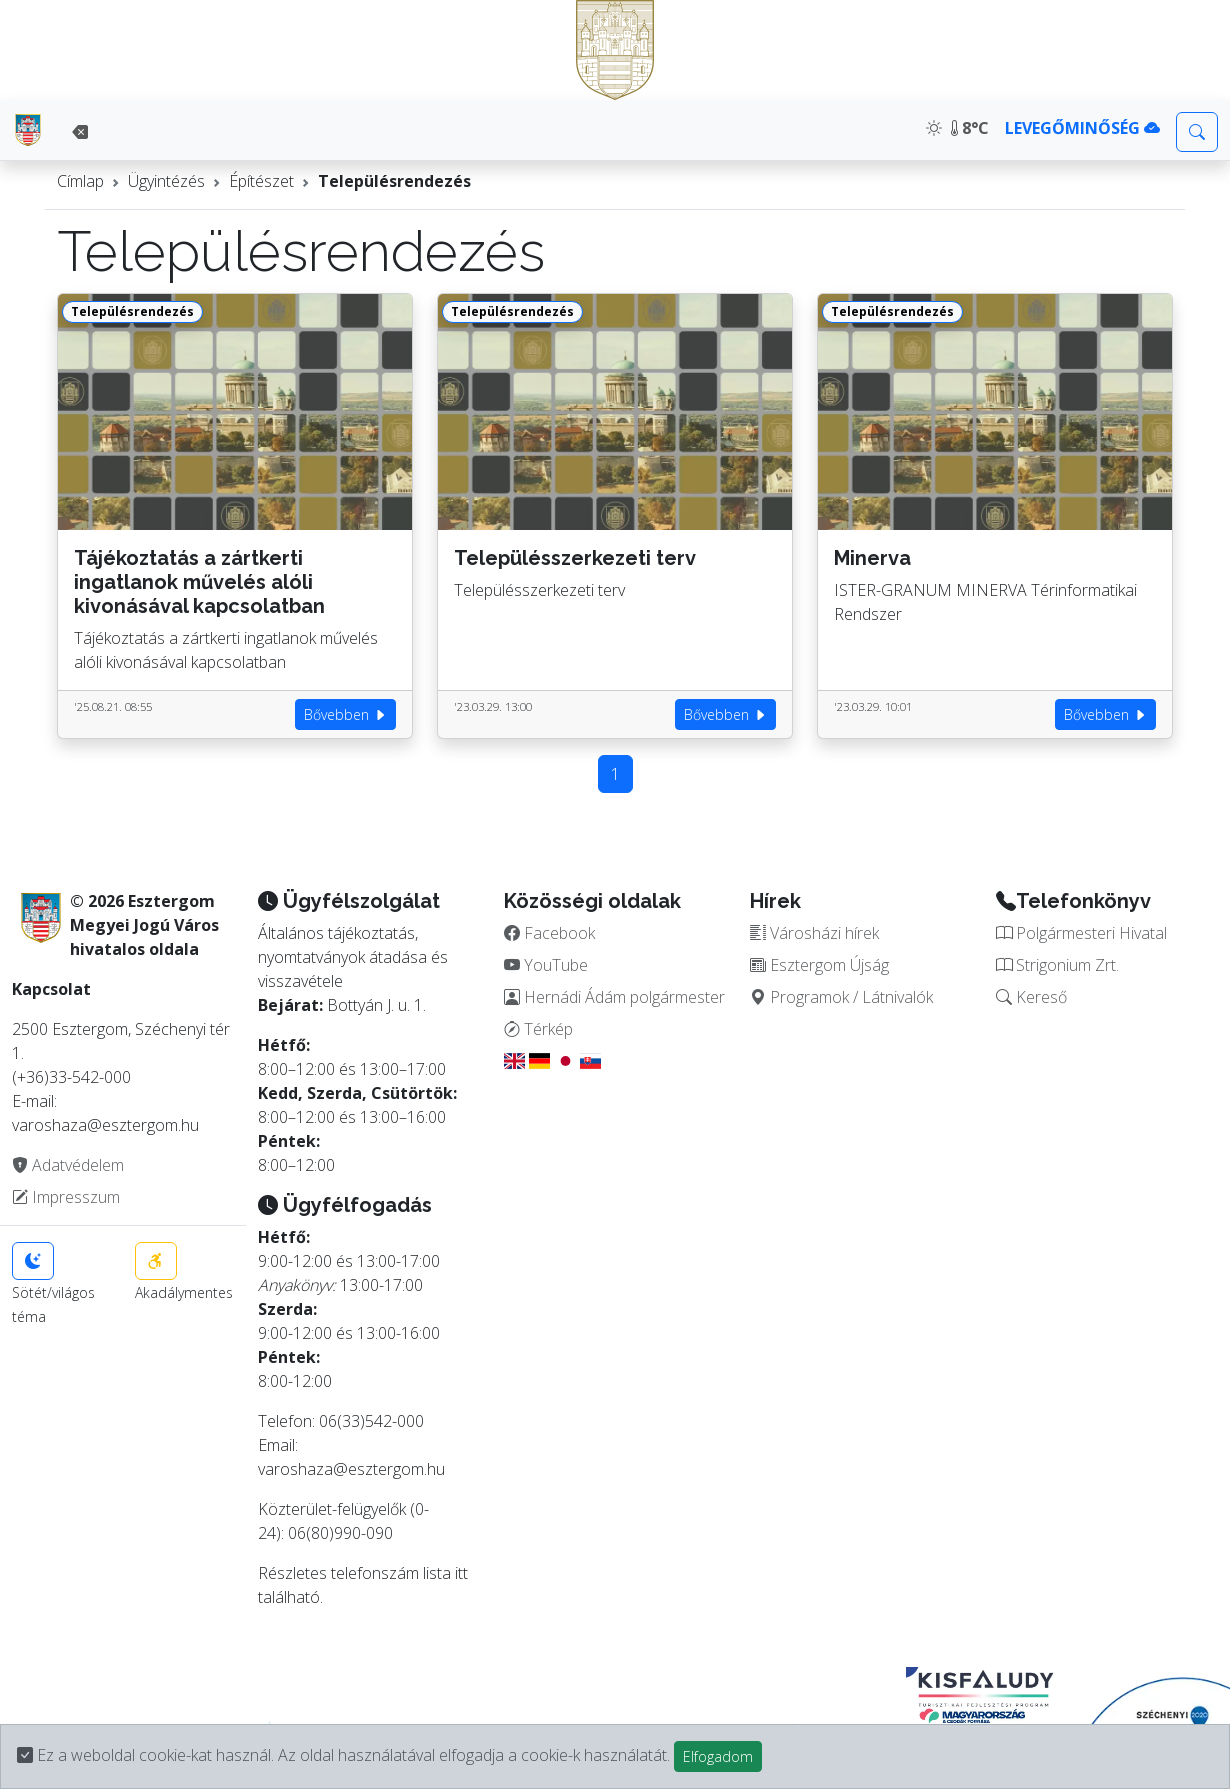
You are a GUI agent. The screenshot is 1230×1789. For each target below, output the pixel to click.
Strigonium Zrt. (1057, 965)
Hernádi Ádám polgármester (614, 997)
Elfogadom (718, 1756)
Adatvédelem (68, 1165)
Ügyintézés (166, 181)
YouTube (546, 965)
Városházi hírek (814, 933)
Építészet (261, 181)
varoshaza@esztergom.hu (351, 1469)
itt (461, 1573)
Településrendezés (394, 181)
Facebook (549, 933)
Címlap (80, 181)
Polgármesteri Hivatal (1081, 933)
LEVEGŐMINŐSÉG (1082, 128)
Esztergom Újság (819, 965)
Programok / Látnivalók (841, 997)
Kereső (1031, 997)
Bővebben (345, 714)
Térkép (538, 1029)
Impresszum (66, 1197)
